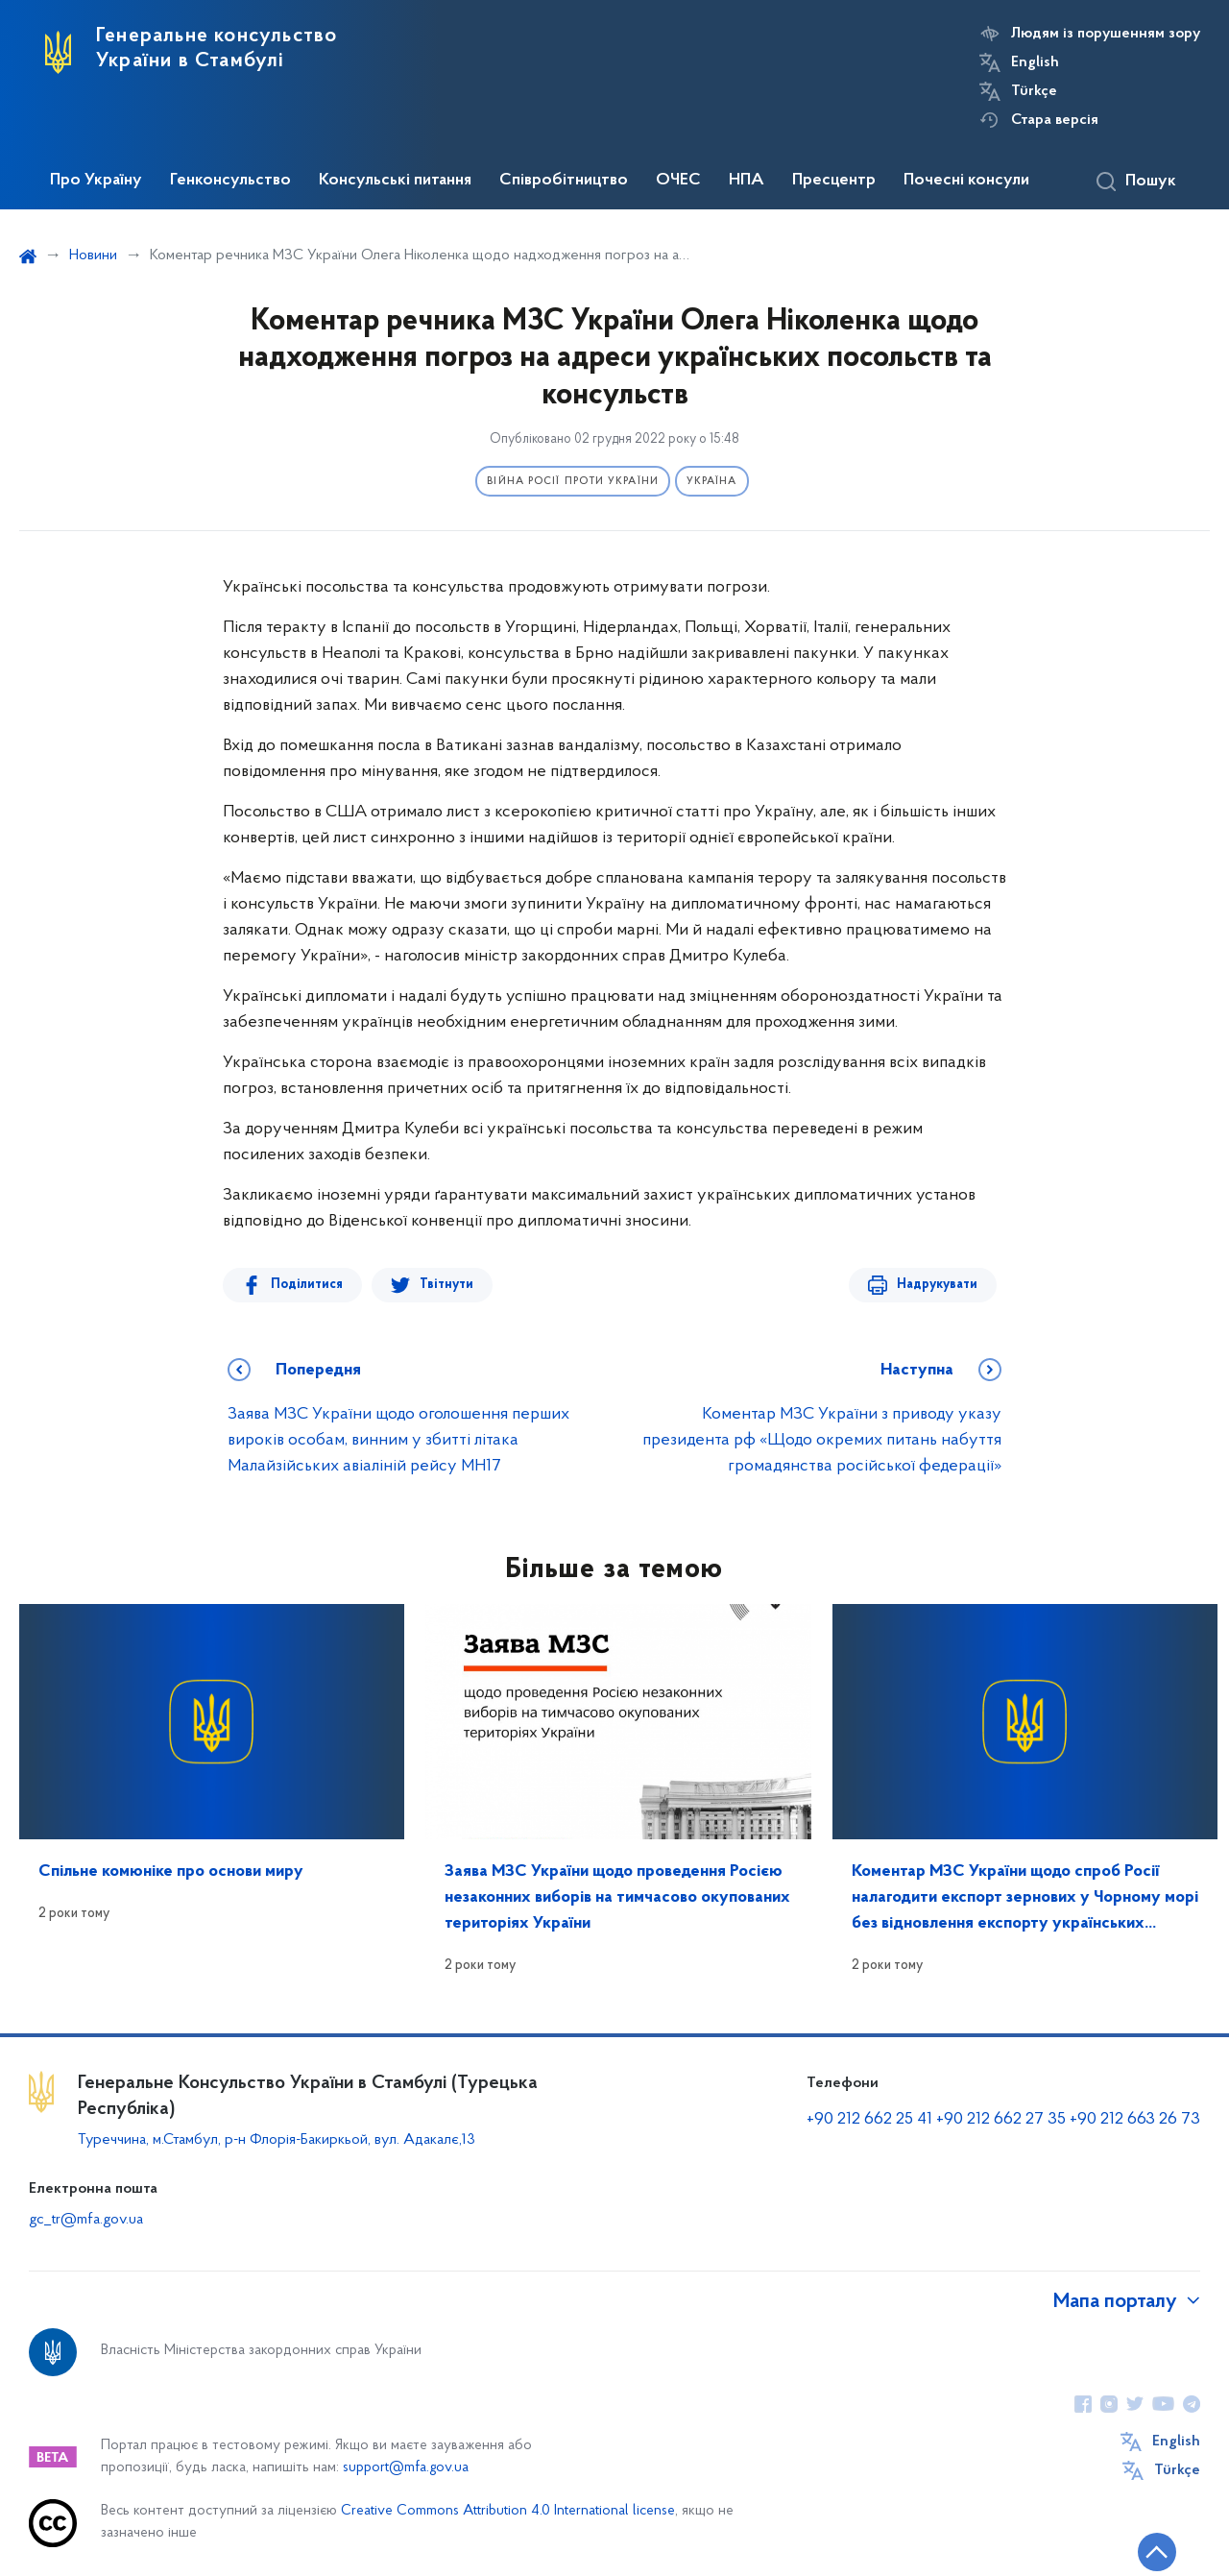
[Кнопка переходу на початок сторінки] (1157, 2552)
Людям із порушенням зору (1105, 33)
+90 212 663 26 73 (1135, 2119)
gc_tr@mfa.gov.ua (86, 2219)
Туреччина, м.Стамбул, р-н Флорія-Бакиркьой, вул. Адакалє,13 (276, 2140)
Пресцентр (834, 180)
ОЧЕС (678, 180)
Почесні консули (966, 180)
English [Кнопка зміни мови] (1035, 62)
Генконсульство (230, 180)
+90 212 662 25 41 (869, 2119)
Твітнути (446, 1284)
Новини (93, 255)
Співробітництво (563, 180)
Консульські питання (395, 180)
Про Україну (96, 180)
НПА (746, 180)
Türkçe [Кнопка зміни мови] (1034, 91)
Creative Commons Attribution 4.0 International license (508, 2511)
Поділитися (307, 1284)
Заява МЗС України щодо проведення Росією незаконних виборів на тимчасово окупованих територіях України (617, 1897)
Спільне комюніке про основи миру (170, 1871)
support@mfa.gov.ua (406, 2468)
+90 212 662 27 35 (1001, 2119)
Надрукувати (937, 1284)
